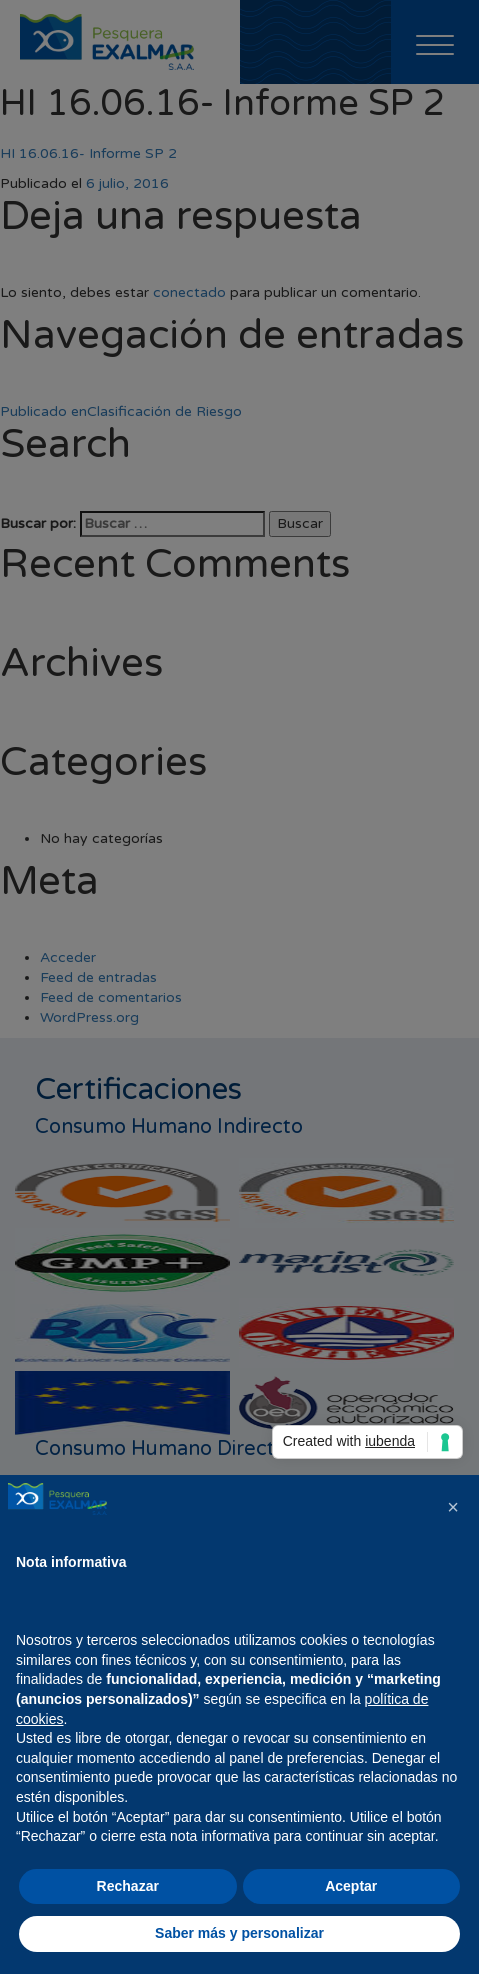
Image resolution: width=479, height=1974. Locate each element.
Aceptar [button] (351, 1886)
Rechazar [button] (128, 1886)
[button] (453, 1507)
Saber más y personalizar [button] (239, 1933)
